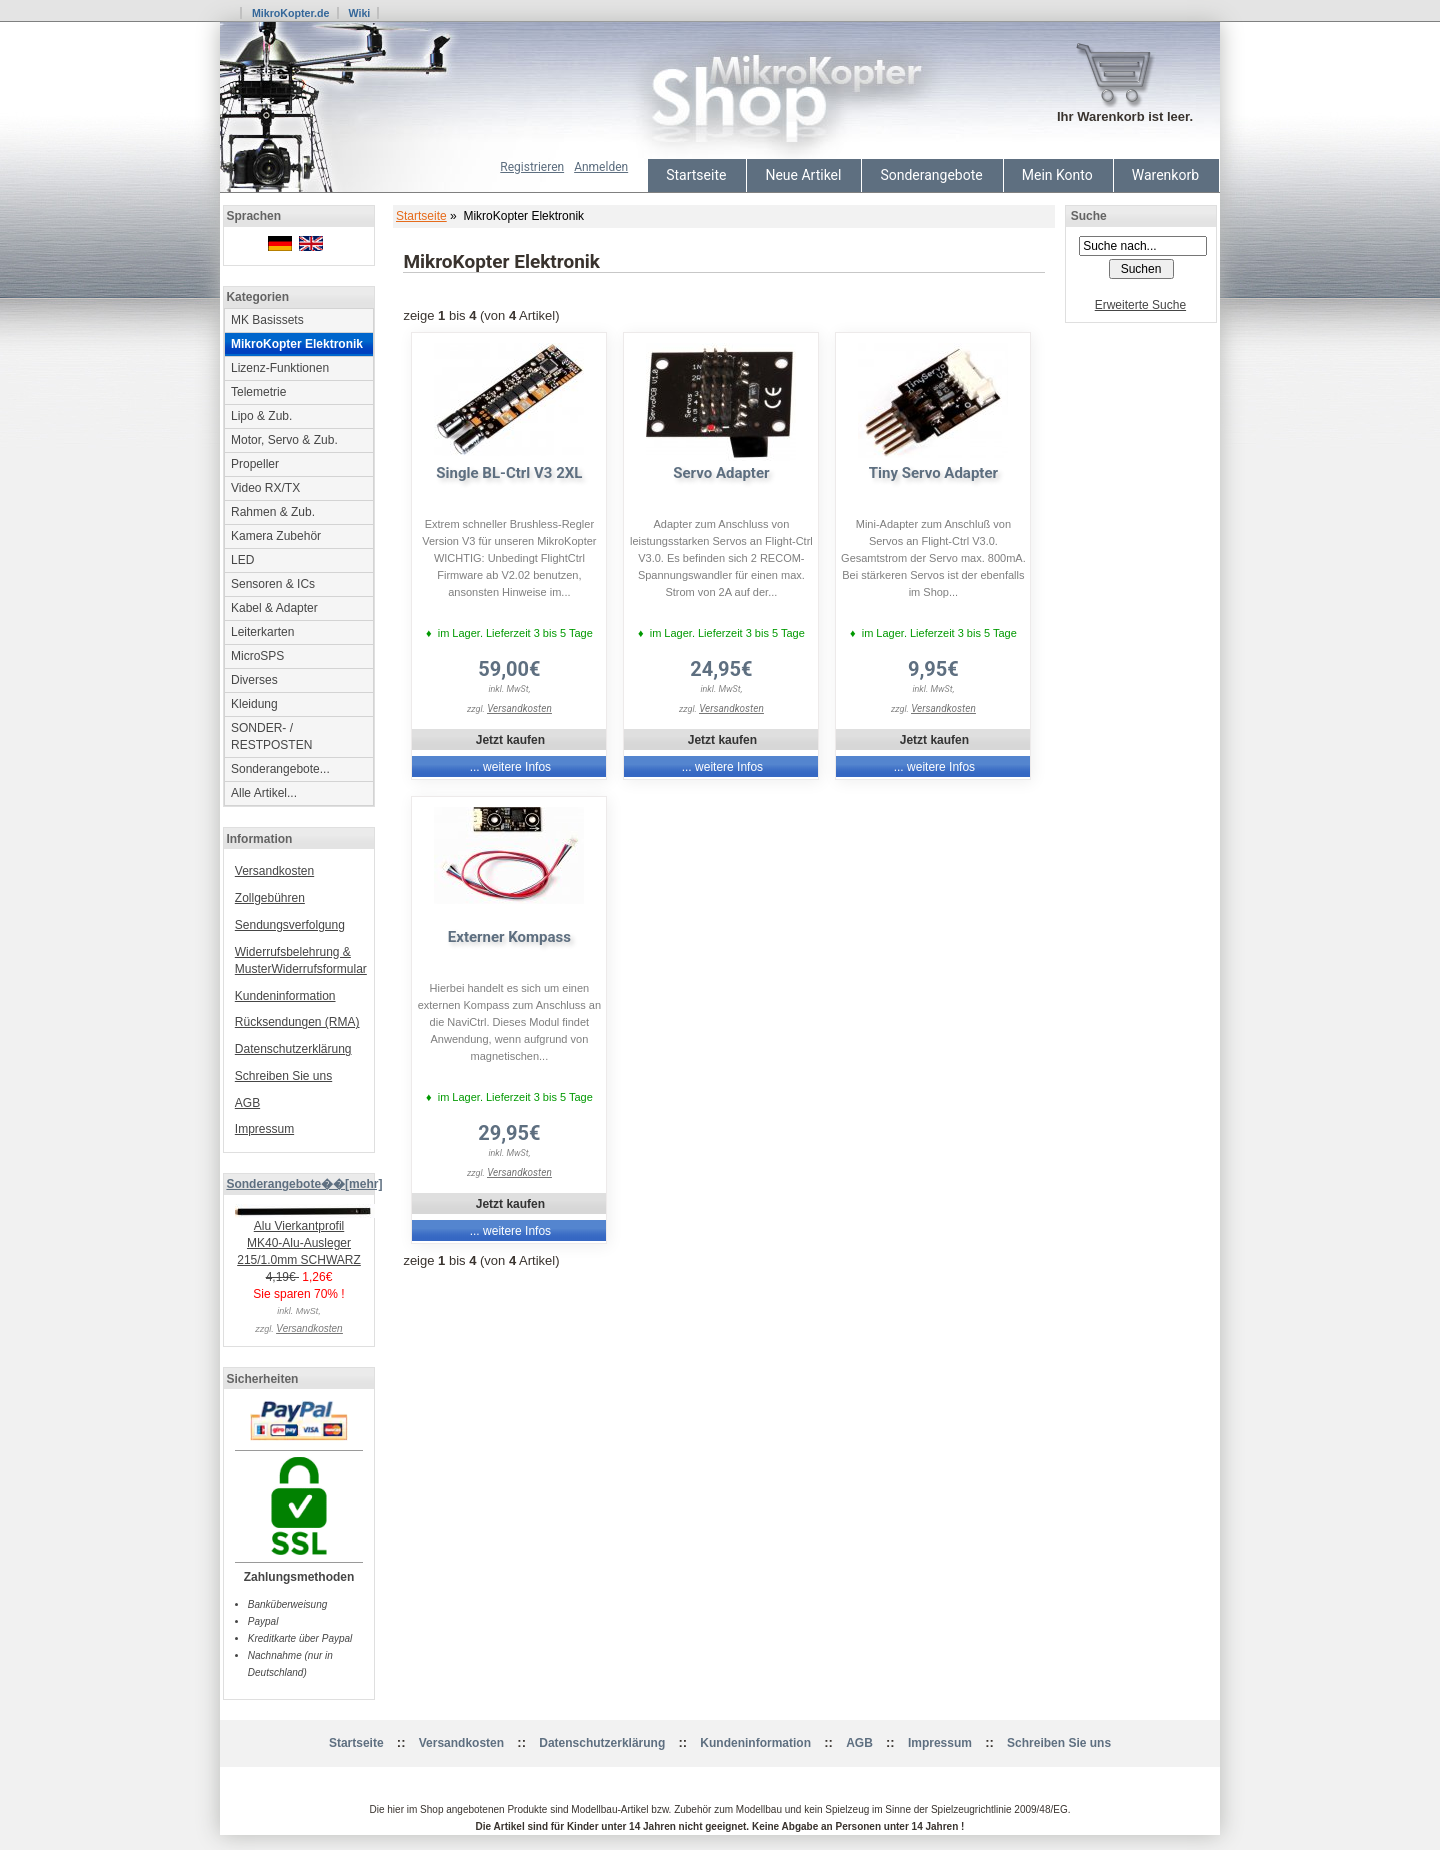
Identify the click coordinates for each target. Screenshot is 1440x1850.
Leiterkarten (262, 632)
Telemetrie (258, 392)
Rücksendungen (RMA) (297, 1022)
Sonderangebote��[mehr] (304, 1184)
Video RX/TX (265, 488)
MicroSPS (257, 656)
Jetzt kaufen (510, 740)
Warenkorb (1165, 175)
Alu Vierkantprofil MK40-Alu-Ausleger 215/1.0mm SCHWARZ (305, 1237)
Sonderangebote (931, 175)
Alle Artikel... (264, 793)
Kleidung (254, 704)
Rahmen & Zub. (273, 512)
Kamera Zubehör (276, 536)
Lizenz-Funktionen (280, 368)
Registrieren (532, 167)
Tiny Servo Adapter (933, 473)
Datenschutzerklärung (293, 1049)
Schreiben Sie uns (283, 1076)
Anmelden (601, 167)
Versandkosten (274, 871)
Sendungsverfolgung (290, 925)
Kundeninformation (285, 996)
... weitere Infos (510, 767)
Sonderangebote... (280, 769)
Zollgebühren (270, 898)
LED (242, 560)
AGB (247, 1103)
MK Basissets (267, 320)
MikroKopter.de (291, 13)
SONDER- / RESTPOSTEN (271, 736)
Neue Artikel (803, 175)
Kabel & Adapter (274, 608)
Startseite (696, 175)
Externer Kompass (509, 937)
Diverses (254, 680)
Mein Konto (1057, 175)
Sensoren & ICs (273, 584)
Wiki (359, 13)
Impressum (264, 1129)
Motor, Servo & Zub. (284, 440)
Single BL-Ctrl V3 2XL (509, 473)
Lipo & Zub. (261, 416)
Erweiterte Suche (1140, 305)
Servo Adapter (721, 473)
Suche (1089, 216)
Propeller (255, 464)
